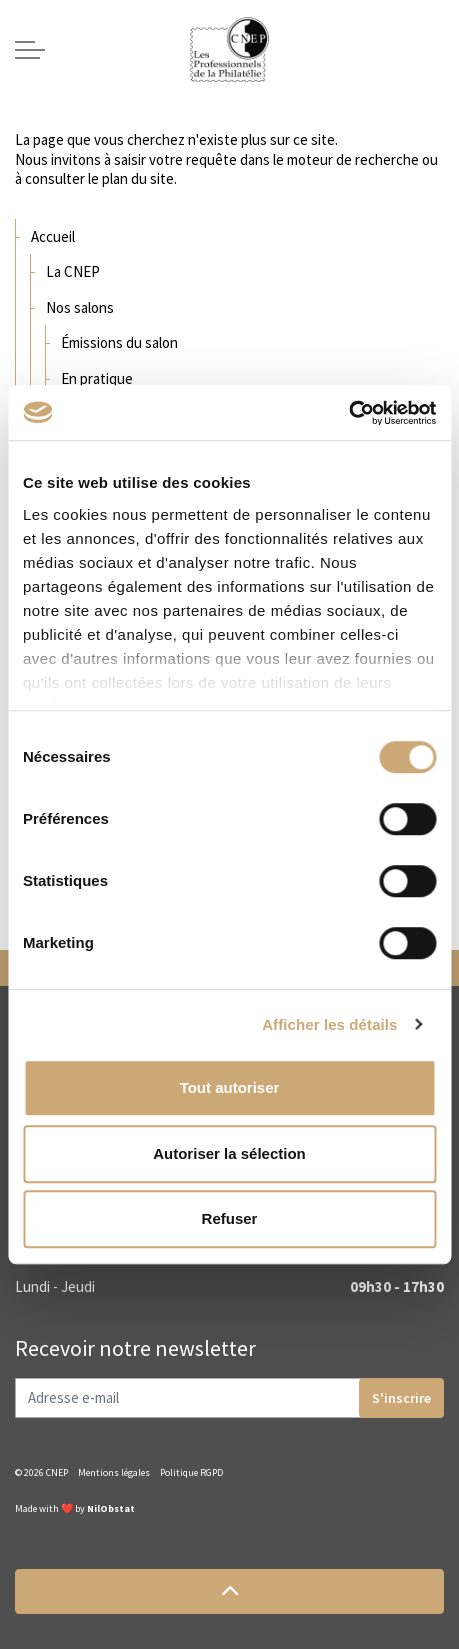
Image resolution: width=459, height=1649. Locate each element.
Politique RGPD (191, 1472)
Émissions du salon (119, 342)
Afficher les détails (329, 1024)
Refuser (230, 1218)
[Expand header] (30, 50)
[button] (229, 1591)
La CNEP (73, 271)
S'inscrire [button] (401, 1398)
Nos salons (80, 307)
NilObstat (111, 1508)
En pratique (97, 378)
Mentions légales (114, 1472)
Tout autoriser (230, 1087)
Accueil (53, 236)
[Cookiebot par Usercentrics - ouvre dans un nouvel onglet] (348, 413)
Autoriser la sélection (229, 1153)
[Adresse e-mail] (229, 1398)
